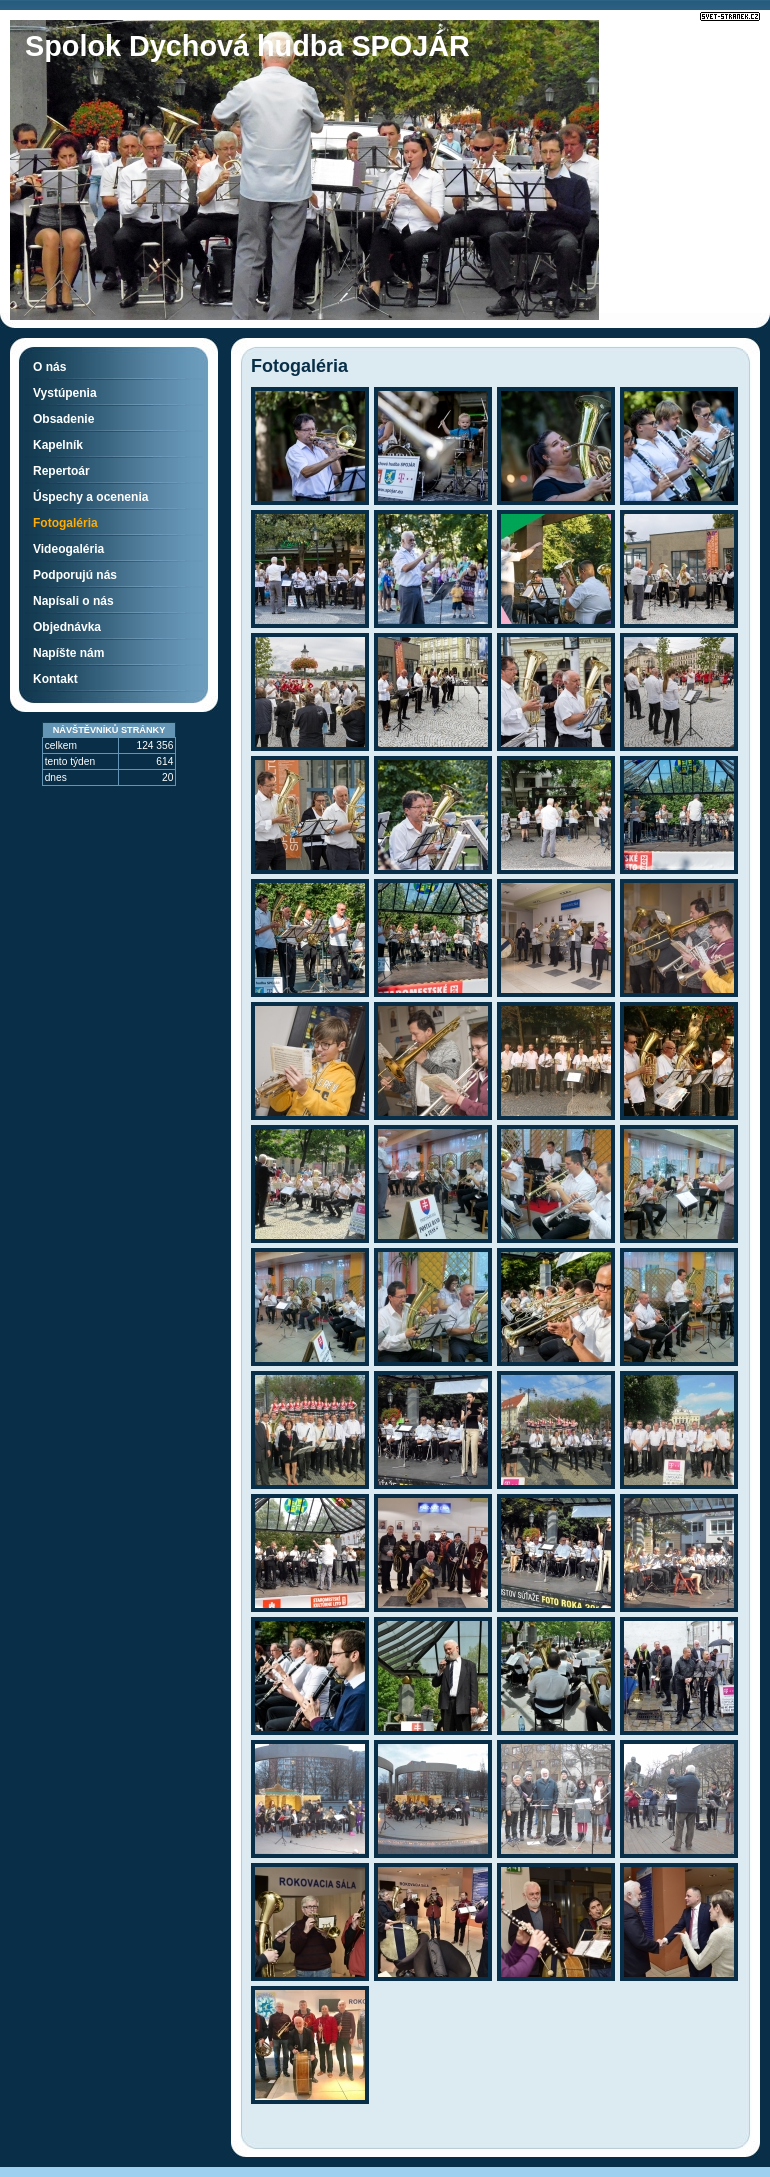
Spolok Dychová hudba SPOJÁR (247, 46)
